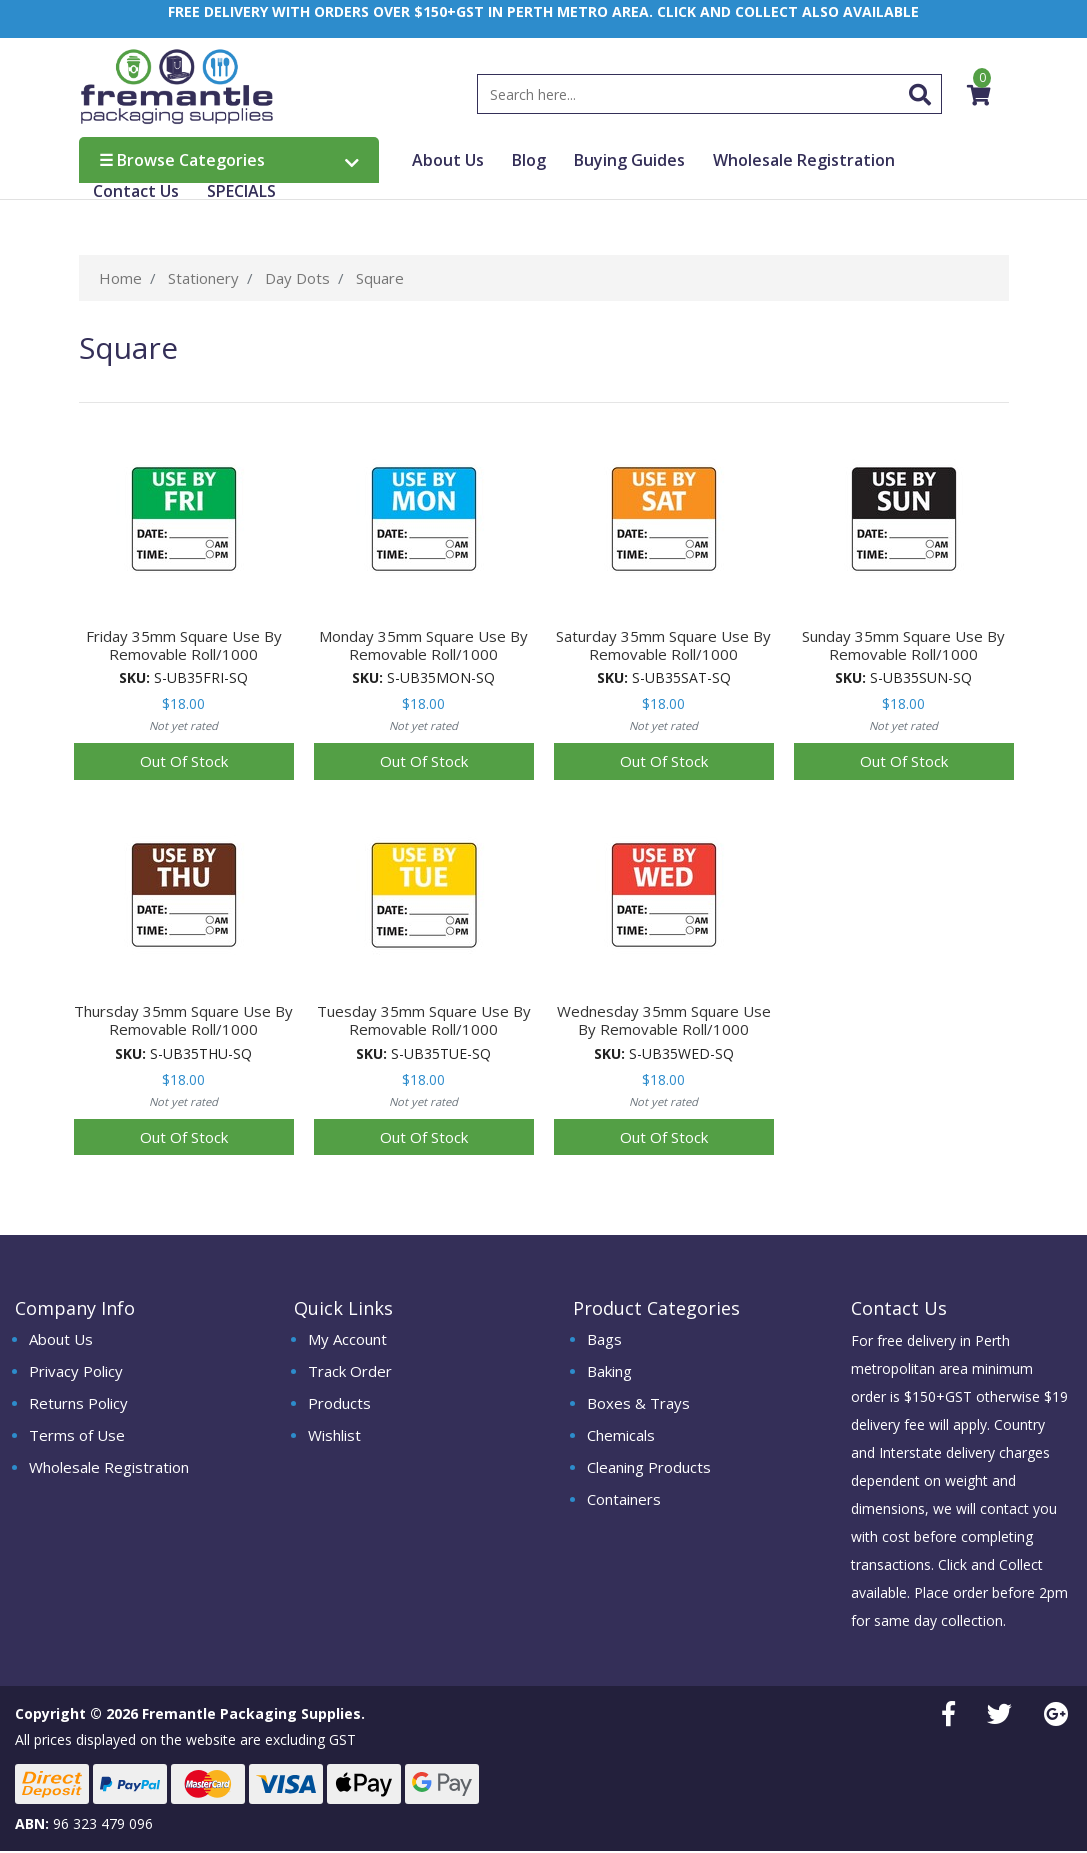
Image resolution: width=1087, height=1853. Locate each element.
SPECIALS (241, 193)
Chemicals (621, 1436)
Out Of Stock (184, 763)
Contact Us (136, 193)
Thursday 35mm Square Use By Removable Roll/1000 (183, 1022)
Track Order (350, 1372)
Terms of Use (77, 1436)
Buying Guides (629, 162)
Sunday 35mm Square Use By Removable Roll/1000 (903, 646)
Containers (624, 1500)
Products (339, 1404)
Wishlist (334, 1436)
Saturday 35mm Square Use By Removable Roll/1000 (663, 646)
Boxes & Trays (638, 1404)
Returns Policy (78, 1404)
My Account (347, 1340)
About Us (448, 162)
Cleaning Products (649, 1468)
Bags (604, 1340)
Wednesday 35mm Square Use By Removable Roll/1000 (664, 1022)
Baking (609, 1372)
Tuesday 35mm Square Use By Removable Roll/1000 (424, 1022)
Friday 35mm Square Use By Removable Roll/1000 (184, 646)
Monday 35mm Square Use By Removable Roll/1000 (423, 646)
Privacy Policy (76, 1372)
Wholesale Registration (804, 162)
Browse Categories (229, 162)
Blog (529, 162)
